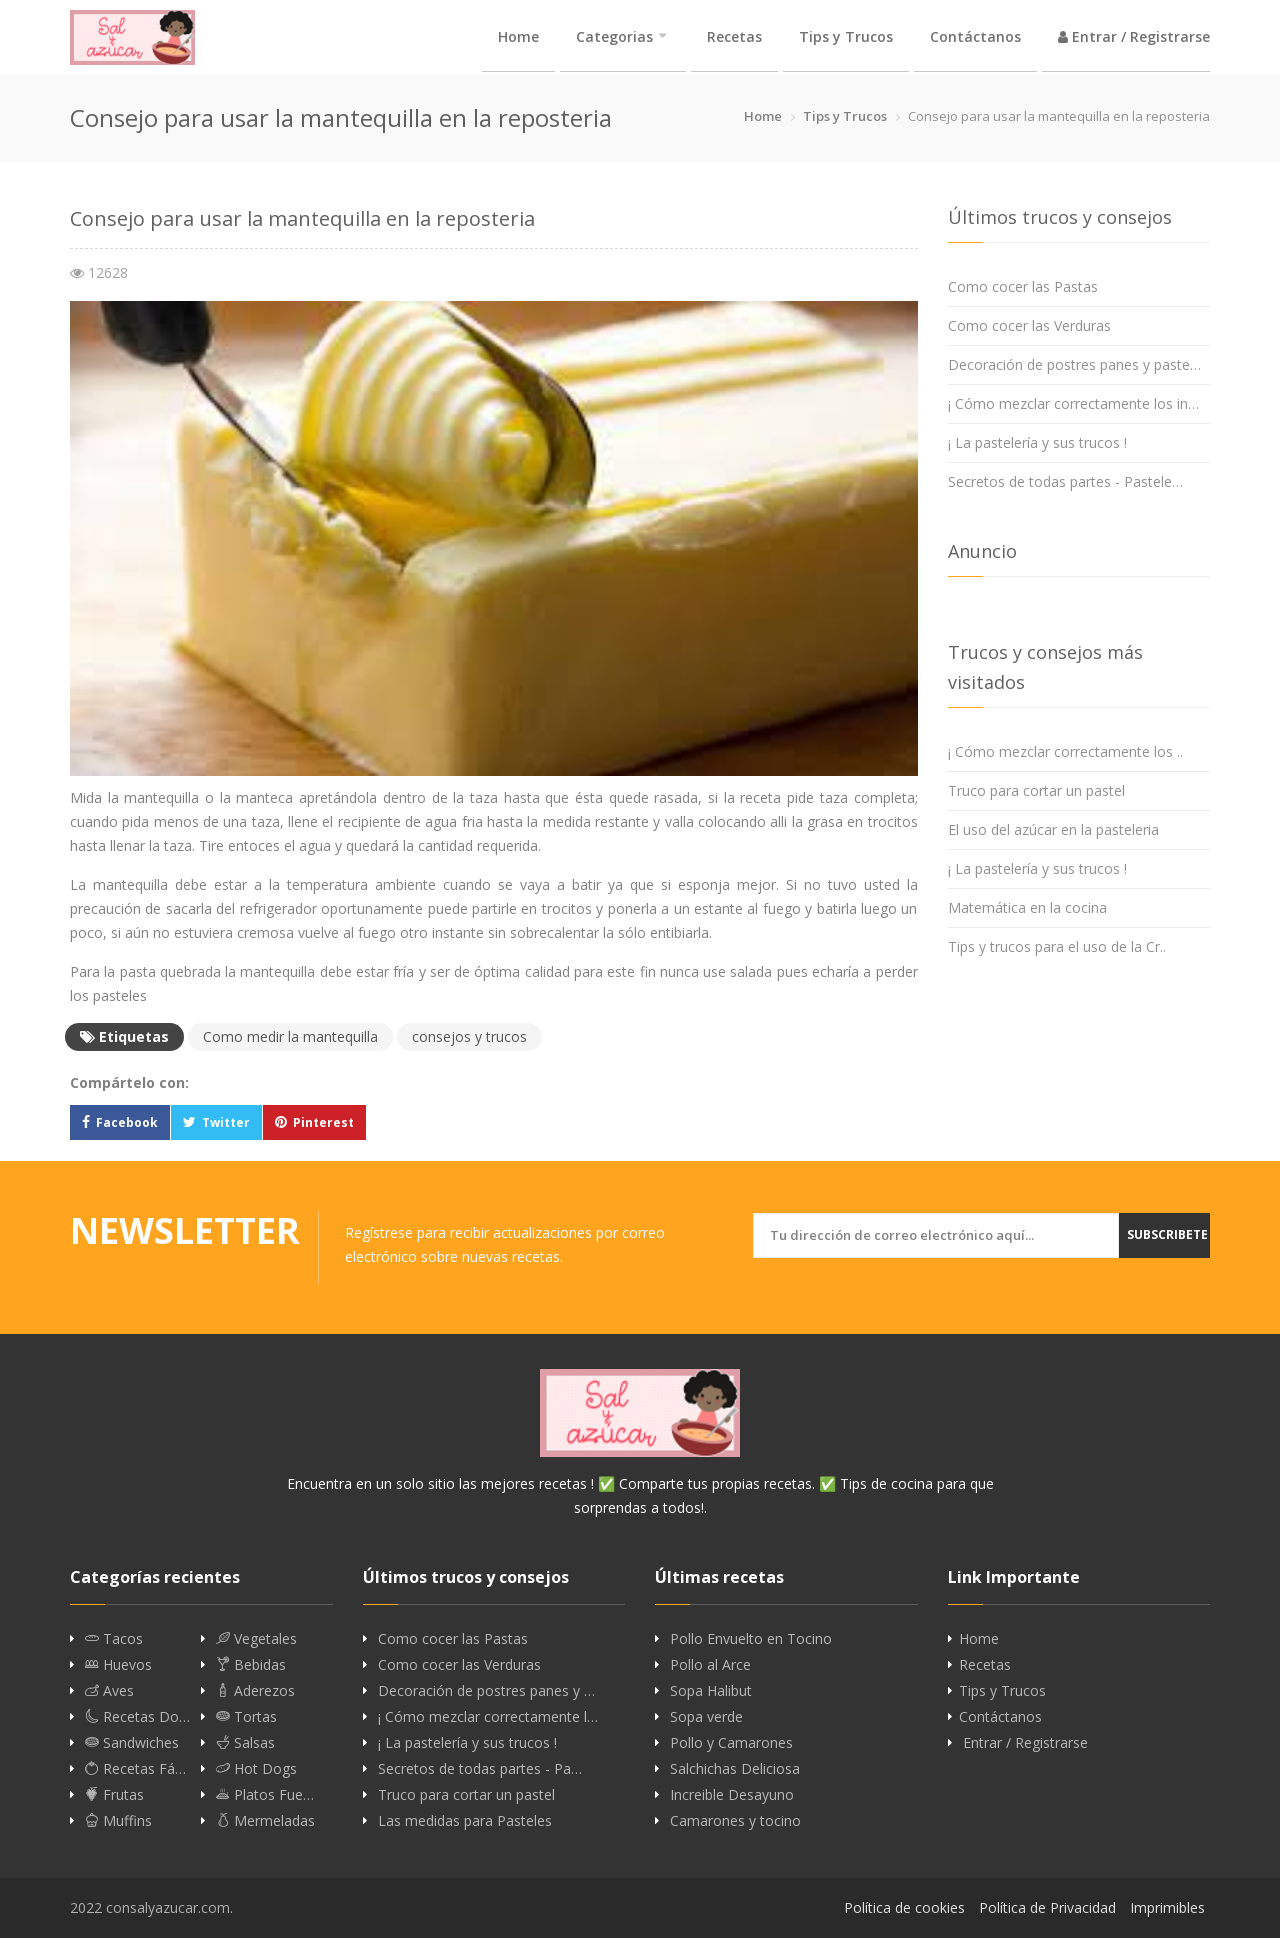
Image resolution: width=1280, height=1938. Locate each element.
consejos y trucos (469, 1036)
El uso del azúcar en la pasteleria (1053, 829)
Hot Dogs (256, 1769)
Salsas (245, 1743)
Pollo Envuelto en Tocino (751, 1639)
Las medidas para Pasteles (465, 1821)
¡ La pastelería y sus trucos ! (1037, 442)
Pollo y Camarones (731, 1743)
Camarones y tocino (735, 1821)
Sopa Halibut (711, 1691)
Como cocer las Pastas (1023, 286)
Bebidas (251, 1665)
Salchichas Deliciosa (735, 1769)
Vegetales (256, 1639)
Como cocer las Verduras (1029, 325)
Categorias (614, 36)
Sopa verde (706, 1717)
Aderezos (255, 1691)
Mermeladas (265, 1821)
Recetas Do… (137, 1717)
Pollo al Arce (710, 1665)
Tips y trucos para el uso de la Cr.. (1057, 946)
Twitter (226, 1122)
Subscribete (1167, 1234)
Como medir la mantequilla (290, 1036)
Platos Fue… (265, 1795)
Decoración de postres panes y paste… (1074, 364)
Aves (109, 1691)
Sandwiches (132, 1743)
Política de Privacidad (1047, 1907)
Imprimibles (1167, 1907)
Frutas (114, 1795)
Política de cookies (904, 1907)
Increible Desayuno (732, 1795)
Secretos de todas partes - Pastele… (1065, 481)
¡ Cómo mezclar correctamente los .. (1065, 751)
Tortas (246, 1717)
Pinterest (323, 1122)
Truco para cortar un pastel (1036, 790)
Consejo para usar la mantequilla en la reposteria (302, 218)
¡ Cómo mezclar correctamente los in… (1073, 403)
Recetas (734, 36)
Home (518, 36)
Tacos (114, 1639)
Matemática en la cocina (1027, 907)
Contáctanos (975, 36)
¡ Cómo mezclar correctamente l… (488, 1717)
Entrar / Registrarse (1134, 36)
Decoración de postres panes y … (486, 1691)
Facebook (127, 1122)
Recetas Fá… (135, 1769)
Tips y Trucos (846, 36)
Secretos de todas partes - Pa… (480, 1769)
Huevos (118, 1665)
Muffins (118, 1821)
